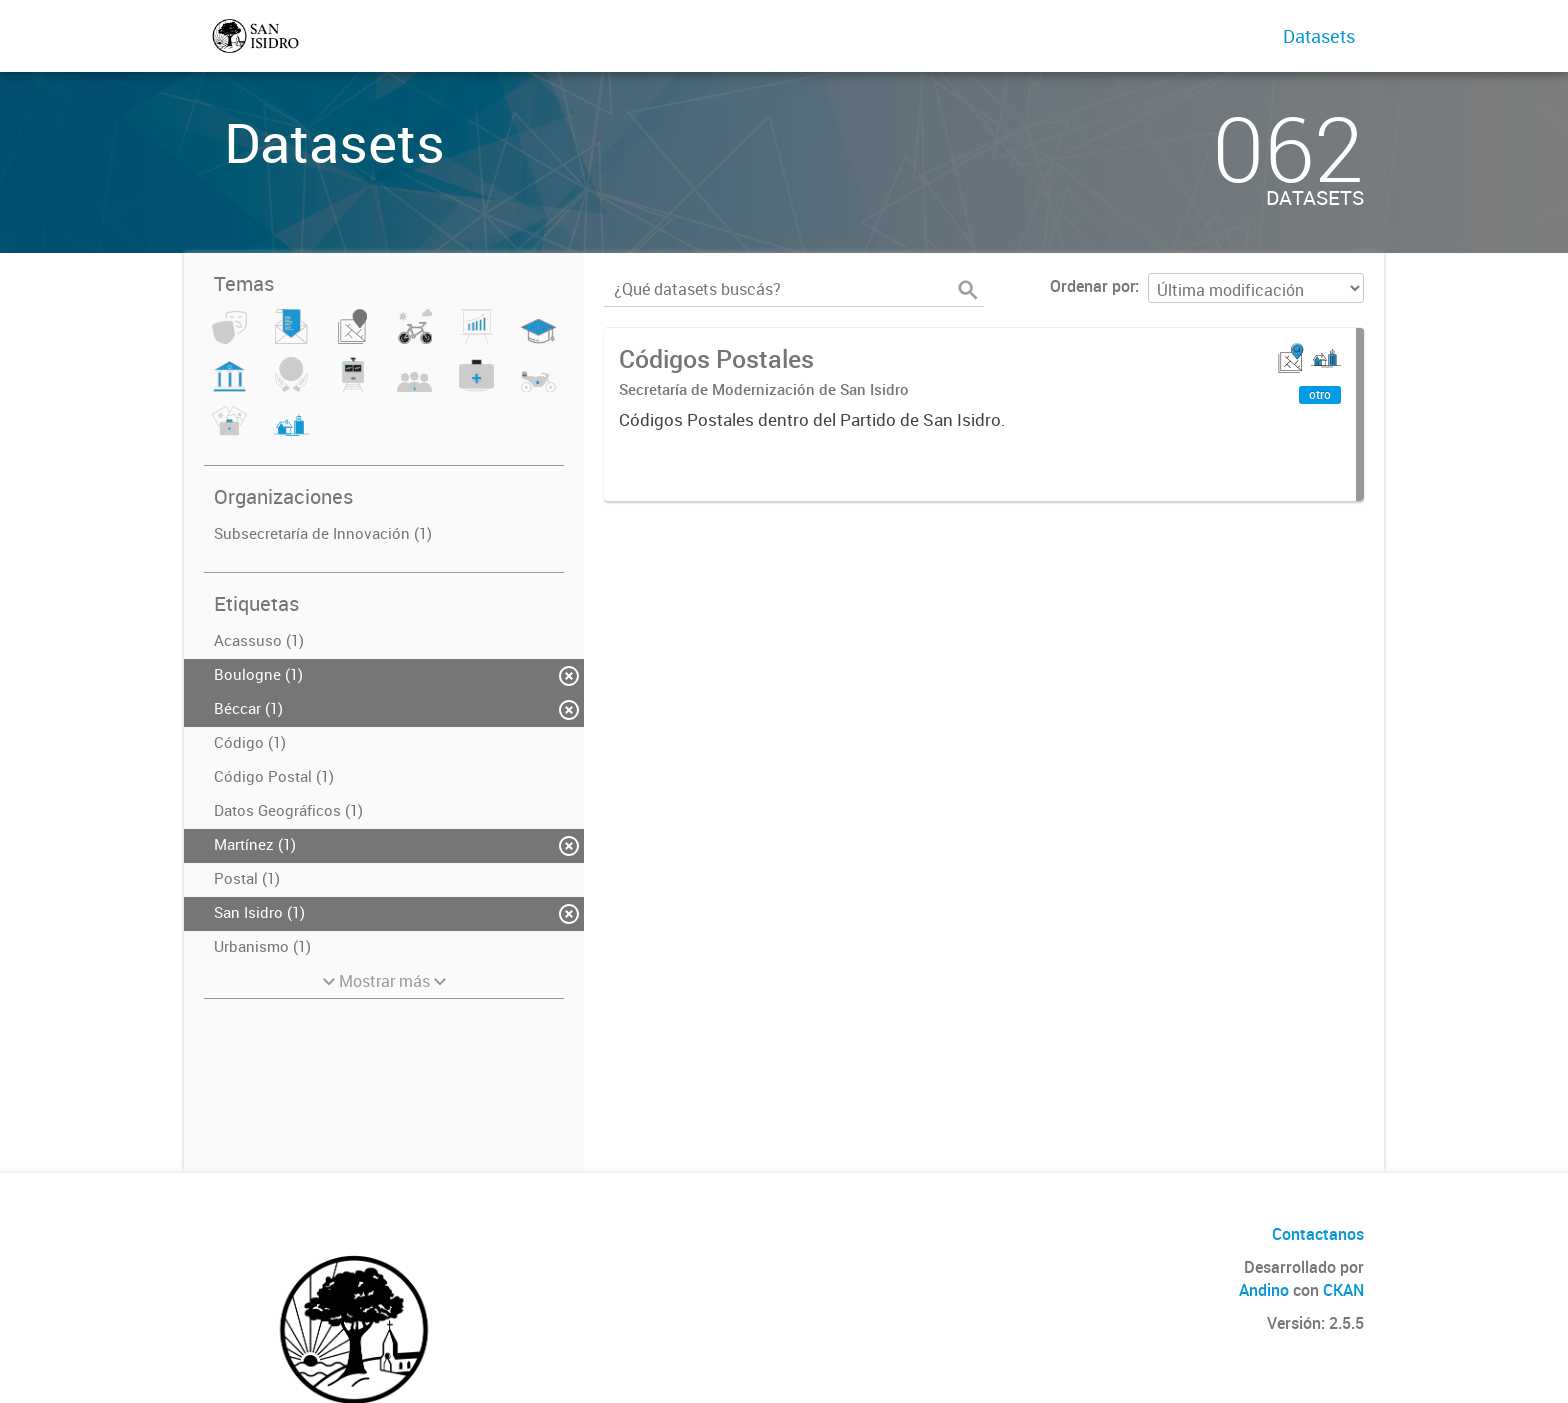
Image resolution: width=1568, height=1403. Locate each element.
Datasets (1319, 36)
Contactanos (1318, 1234)
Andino (1264, 1290)
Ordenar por (1092, 286)
